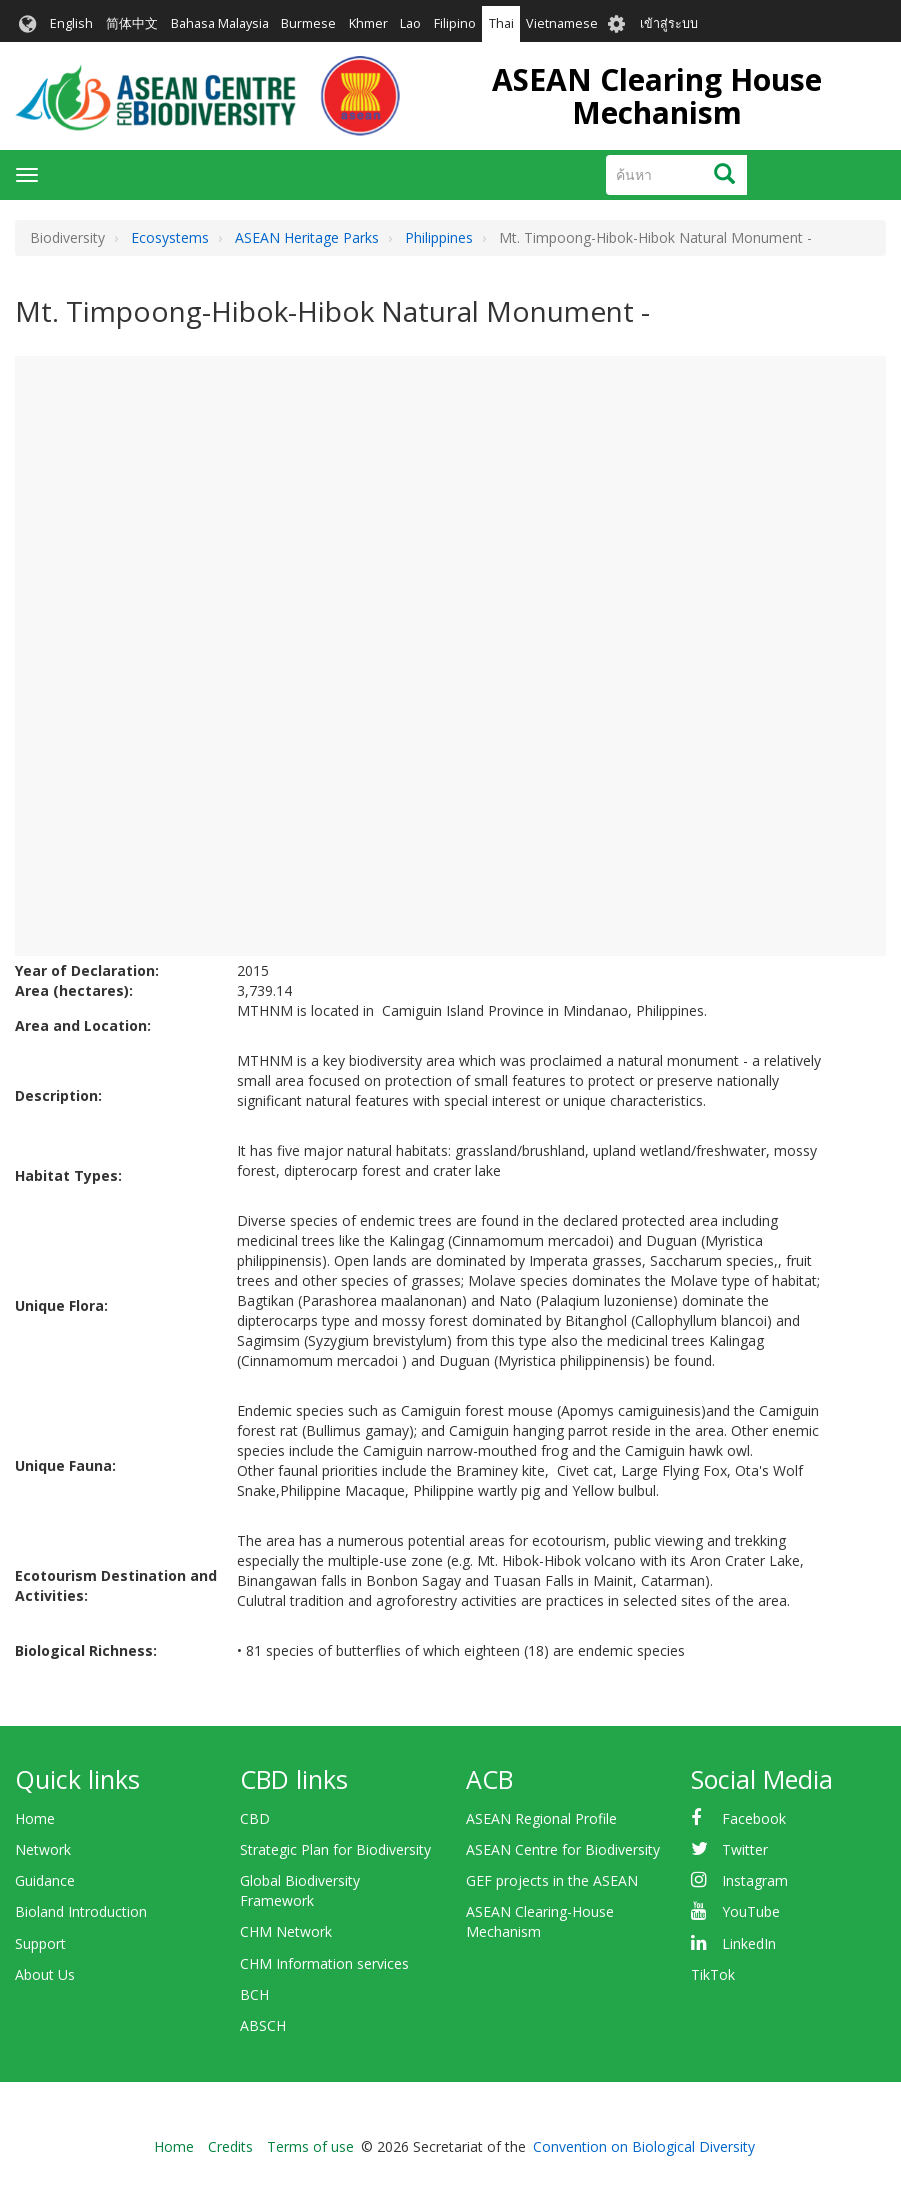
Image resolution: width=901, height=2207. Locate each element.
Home (35, 1818)
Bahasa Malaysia (220, 23)
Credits (230, 2146)
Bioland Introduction (81, 1911)
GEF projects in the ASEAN (552, 1880)
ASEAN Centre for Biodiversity (563, 1849)
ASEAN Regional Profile (541, 1818)
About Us (45, 1974)
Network (43, 1849)
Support (40, 1943)
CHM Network (286, 1931)
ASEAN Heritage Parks (307, 237)
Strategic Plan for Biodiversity (335, 1849)
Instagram (755, 1880)
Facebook (754, 1818)
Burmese (308, 23)
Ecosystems (170, 237)
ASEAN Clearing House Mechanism (657, 96)
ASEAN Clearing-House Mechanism (540, 1921)
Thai (501, 23)
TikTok (713, 1974)
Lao (410, 23)
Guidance (45, 1880)
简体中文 (132, 23)
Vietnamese (562, 23)
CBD (255, 1818)
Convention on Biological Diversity (644, 2146)
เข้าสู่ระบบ (669, 23)
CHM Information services (324, 1963)
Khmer (368, 23)
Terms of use (310, 2146)
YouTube (751, 1911)
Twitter (745, 1849)
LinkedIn (749, 1943)
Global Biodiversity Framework (300, 1890)
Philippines (439, 237)
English (71, 23)
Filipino (455, 23)
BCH (254, 1994)
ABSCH (263, 2025)
